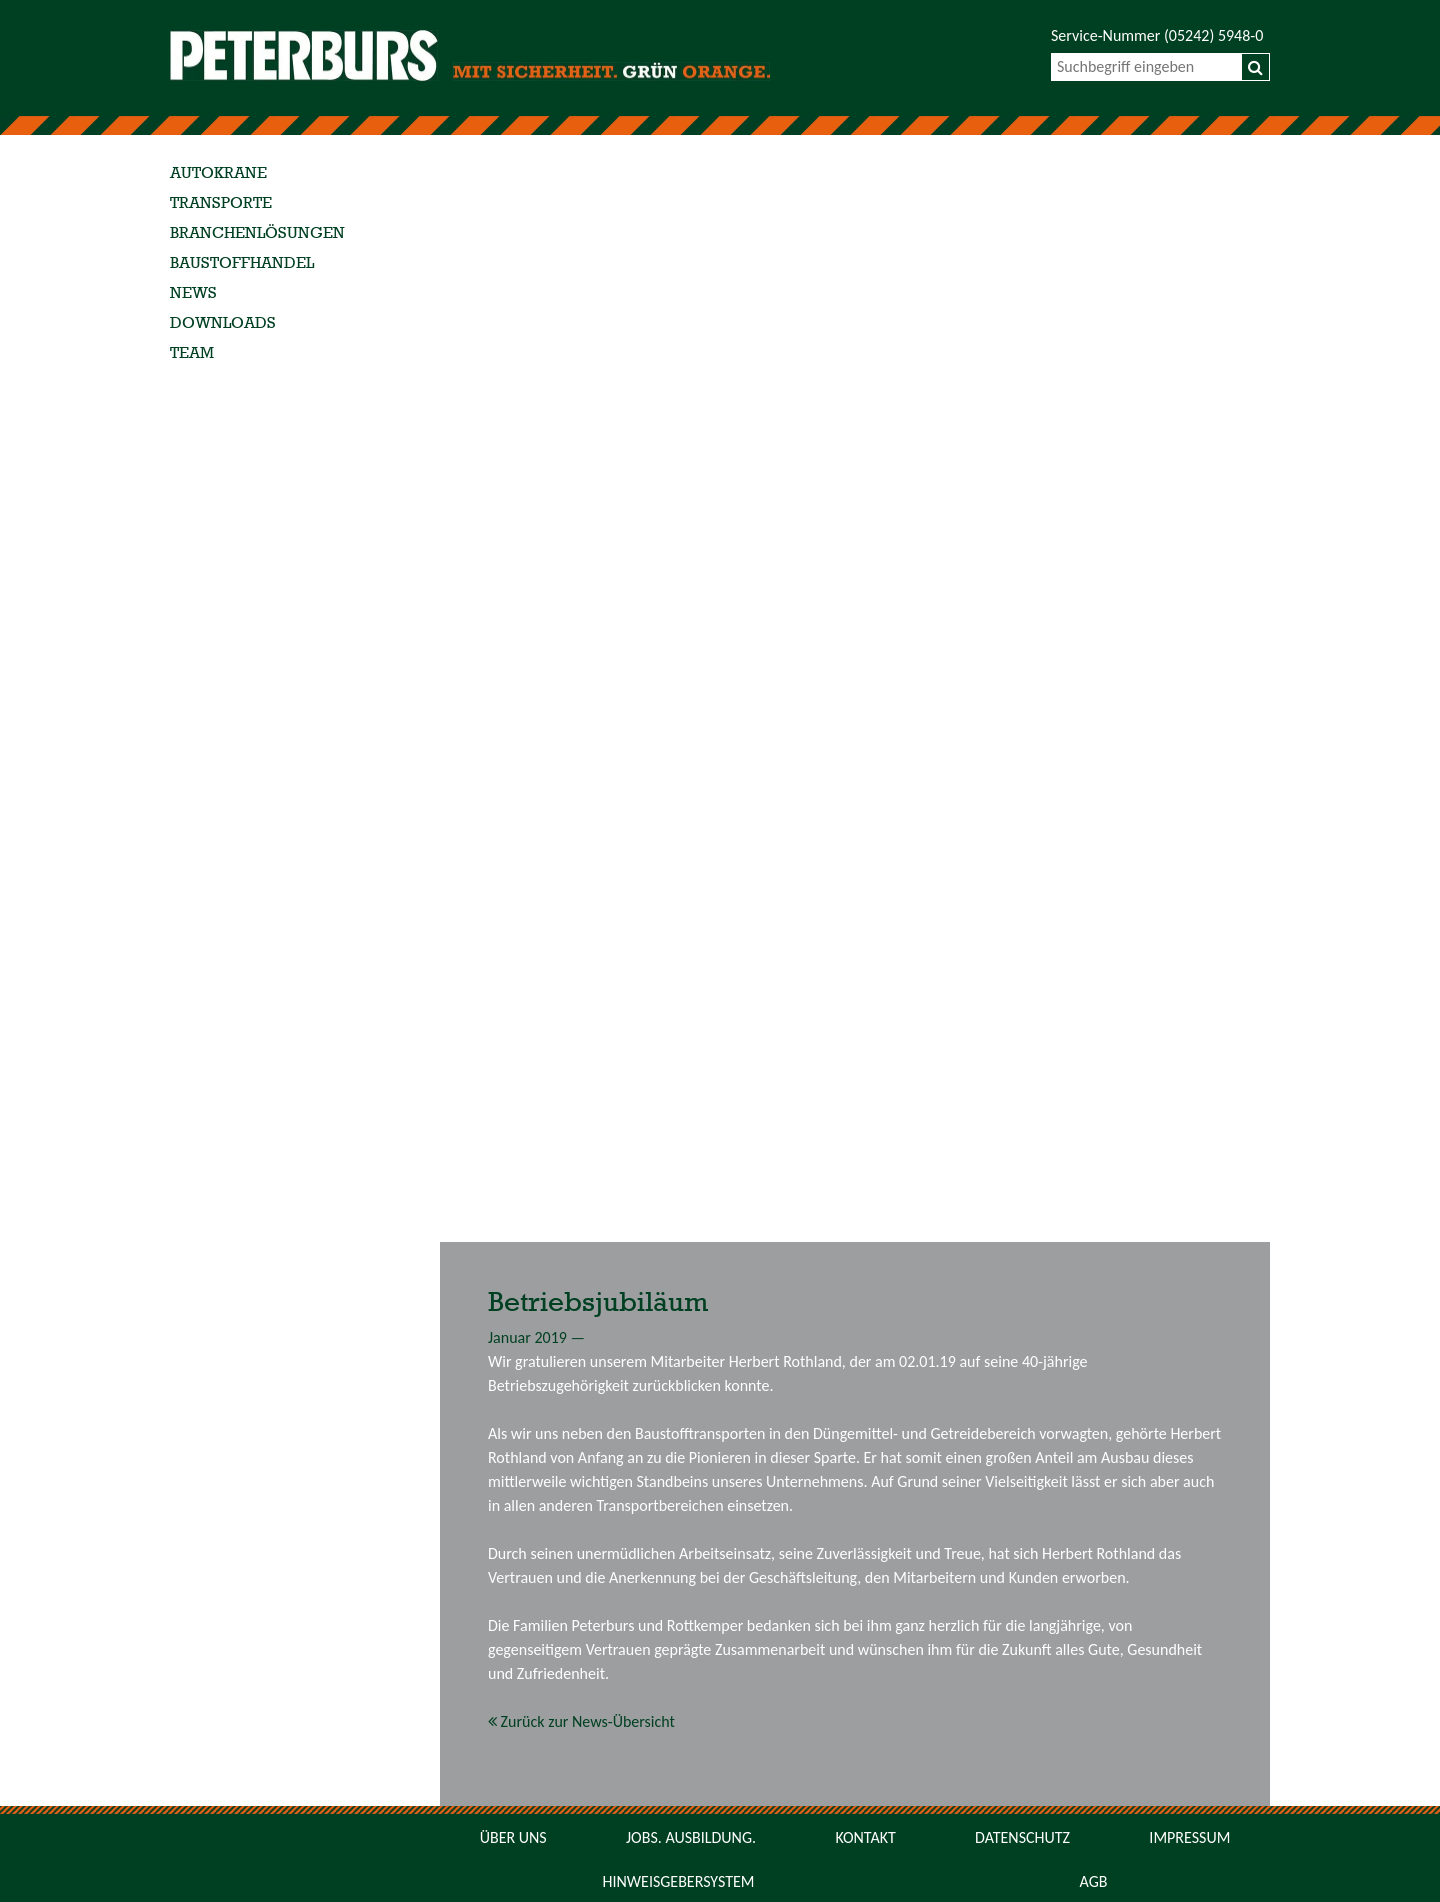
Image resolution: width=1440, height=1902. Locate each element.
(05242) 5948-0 (1213, 35)
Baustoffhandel (242, 264)
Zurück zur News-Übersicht (581, 1721)
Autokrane (218, 174)
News (193, 294)
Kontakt (865, 1837)
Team (192, 354)
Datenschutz (1022, 1837)
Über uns (513, 1837)
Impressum (1189, 1837)
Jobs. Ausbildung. (691, 1837)
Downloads (223, 324)
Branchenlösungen (257, 234)
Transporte (221, 204)
